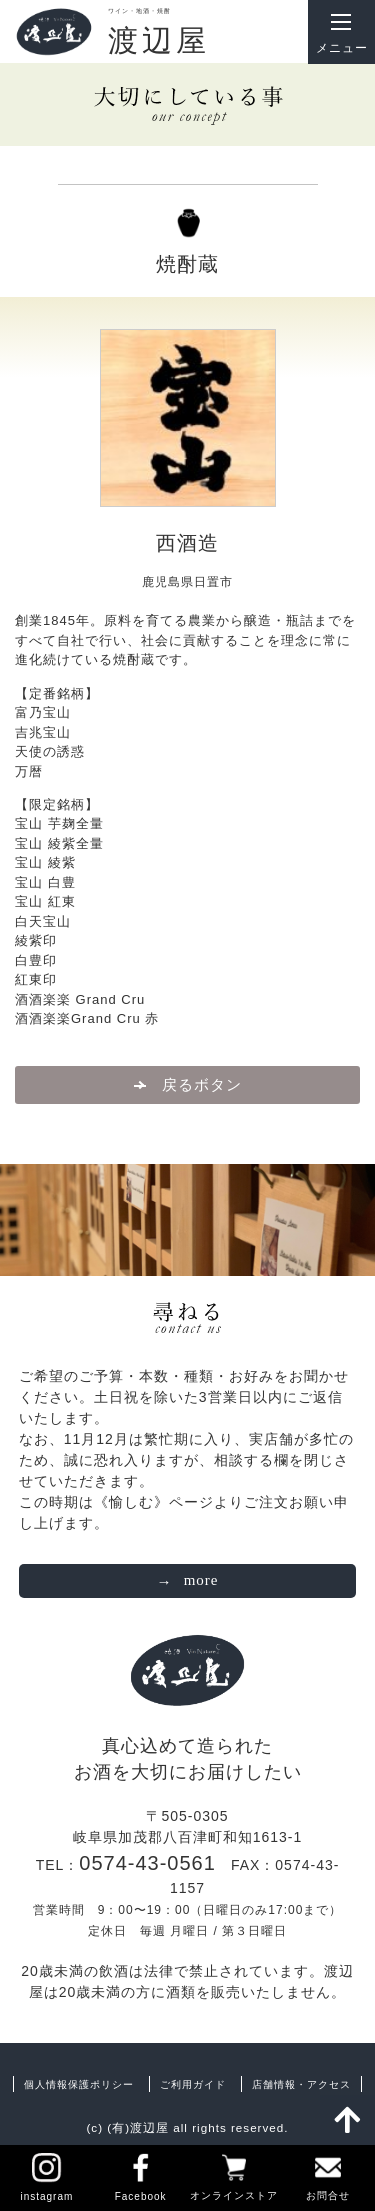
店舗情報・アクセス (301, 2084)
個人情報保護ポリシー (79, 2084)
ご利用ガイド (193, 2084)
